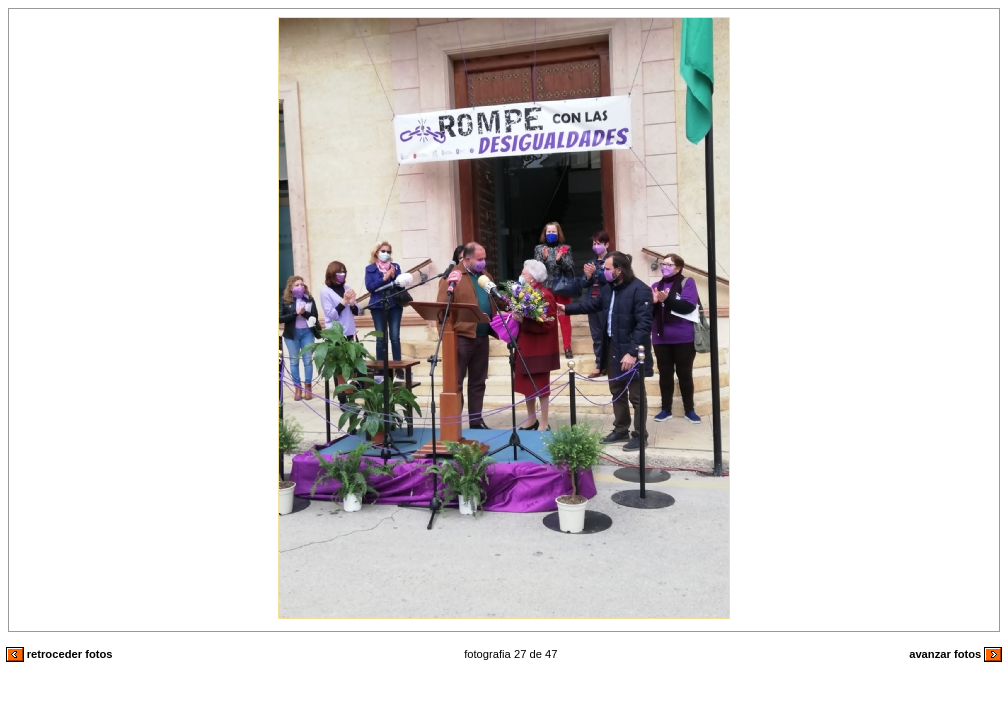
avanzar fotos (955, 654)
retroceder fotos (59, 654)
